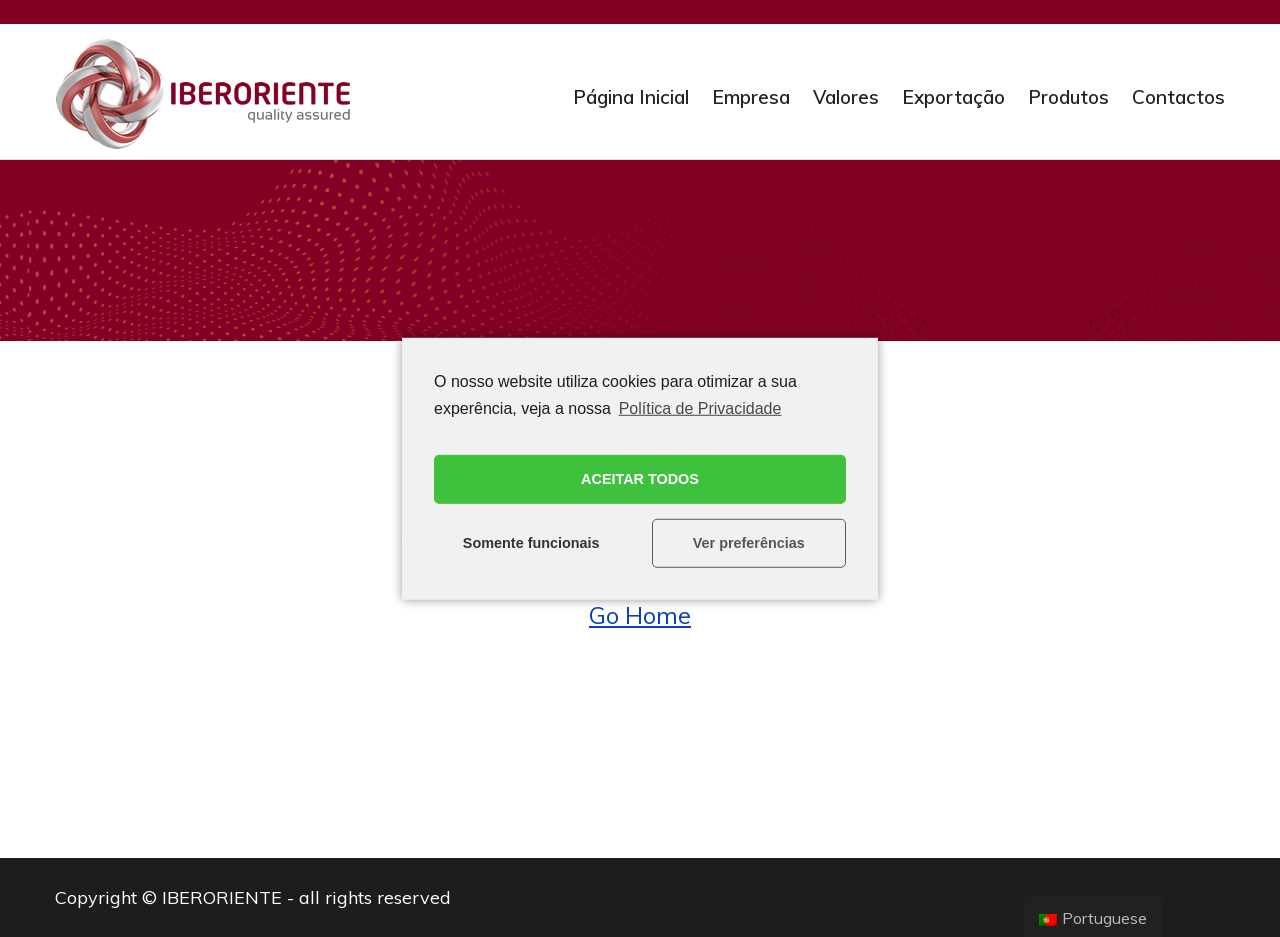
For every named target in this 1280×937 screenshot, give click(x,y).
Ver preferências (749, 543)
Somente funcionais (531, 543)
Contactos (1178, 97)
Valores (846, 97)
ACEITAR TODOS (640, 479)
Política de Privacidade (700, 407)
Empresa (751, 97)
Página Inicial (631, 97)
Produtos (1068, 97)
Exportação (953, 97)
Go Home (640, 615)
